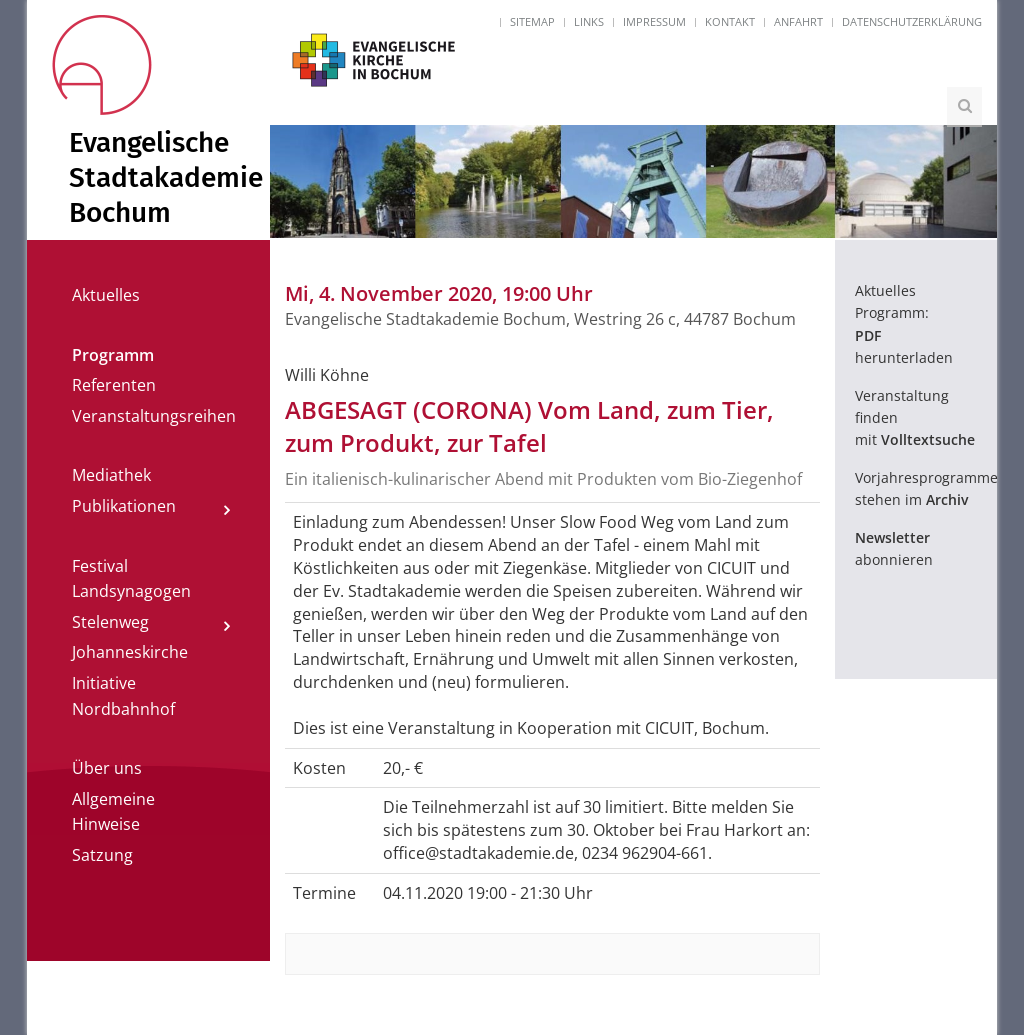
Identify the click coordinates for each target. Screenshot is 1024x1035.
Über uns (107, 768)
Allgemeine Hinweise (113, 812)
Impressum (654, 21)
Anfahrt (798, 21)
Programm (113, 355)
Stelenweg (110, 622)
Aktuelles (106, 295)
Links (589, 21)
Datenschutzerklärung (912, 21)
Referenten (114, 385)
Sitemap (532, 21)
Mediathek (111, 475)
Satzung (102, 855)
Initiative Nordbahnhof (123, 696)
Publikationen (124, 506)
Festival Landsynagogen (131, 579)
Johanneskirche (130, 652)
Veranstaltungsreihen (154, 416)
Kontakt (730, 21)
